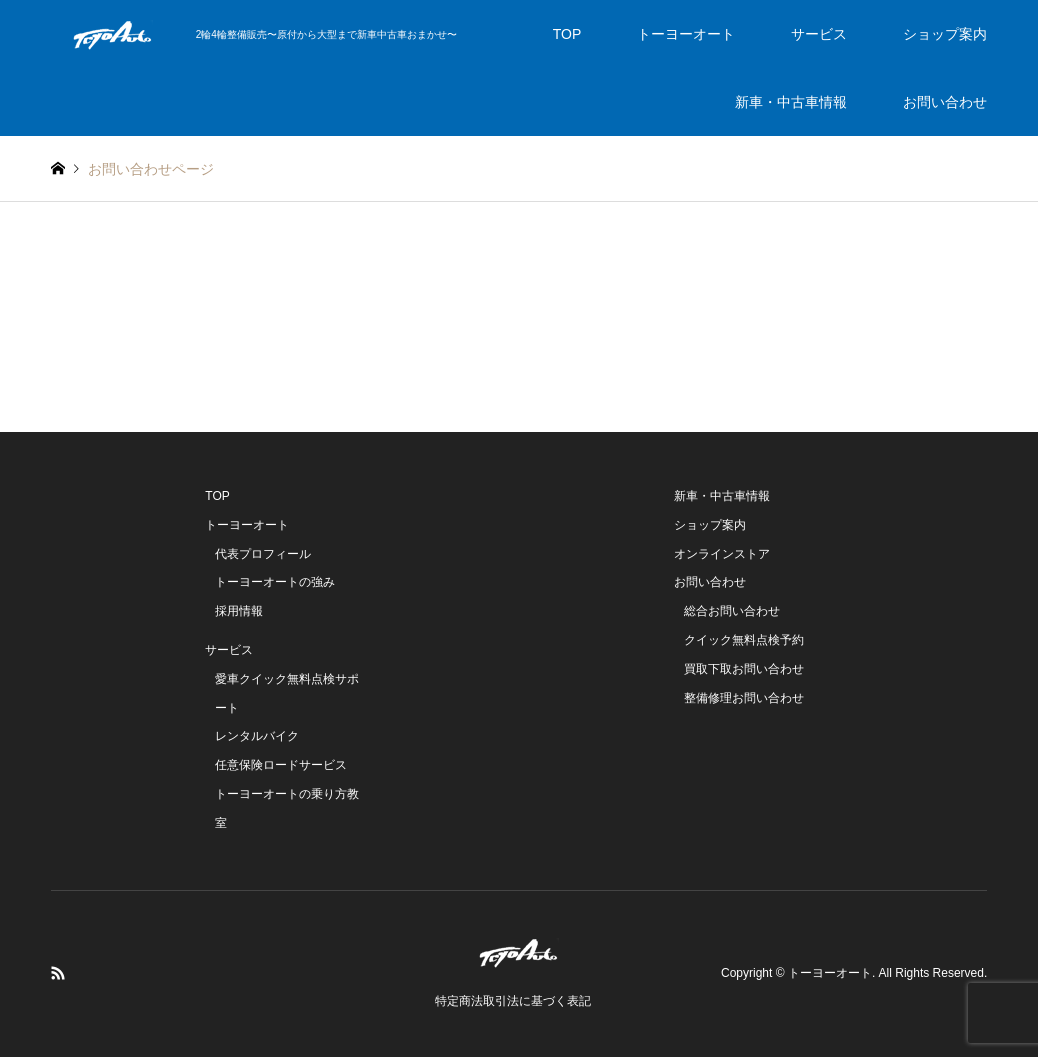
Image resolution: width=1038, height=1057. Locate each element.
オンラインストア (722, 554)
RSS (58, 973)
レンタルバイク (257, 736)
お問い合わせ (945, 102)
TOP (567, 34)
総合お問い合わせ (732, 611)
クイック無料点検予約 (744, 640)
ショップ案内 (945, 34)
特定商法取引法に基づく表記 (513, 1001)
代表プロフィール (263, 554)
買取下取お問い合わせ (744, 669)
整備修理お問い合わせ (744, 698)
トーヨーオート (686, 34)
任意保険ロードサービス (281, 765)
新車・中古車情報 (791, 102)
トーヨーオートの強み (275, 582)
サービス (819, 34)
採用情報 (239, 611)
